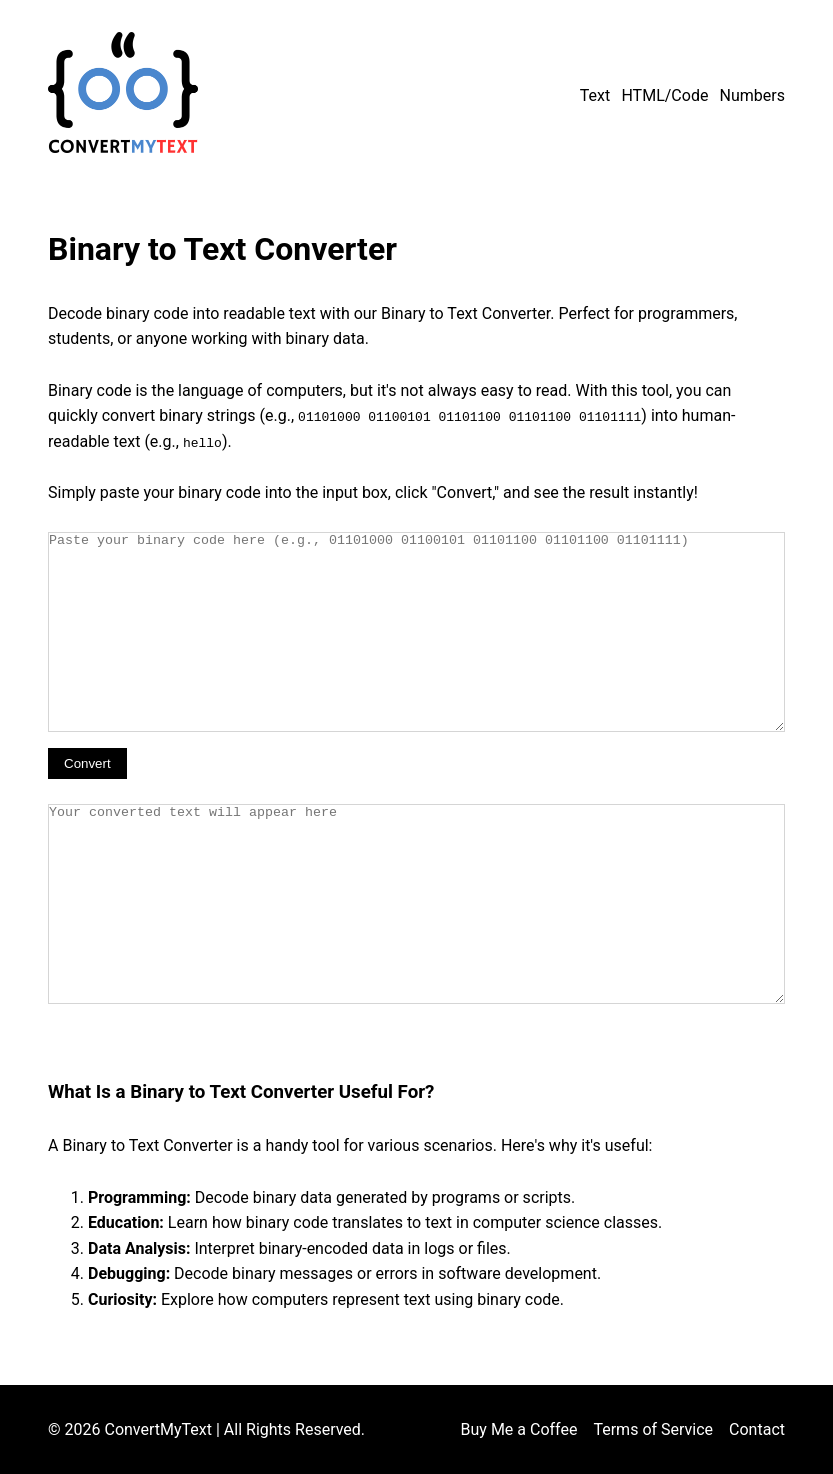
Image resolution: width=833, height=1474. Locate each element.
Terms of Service (653, 1428)
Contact (757, 1428)
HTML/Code (664, 95)
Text (595, 95)
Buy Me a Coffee (519, 1428)
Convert (87, 762)
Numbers (752, 95)
